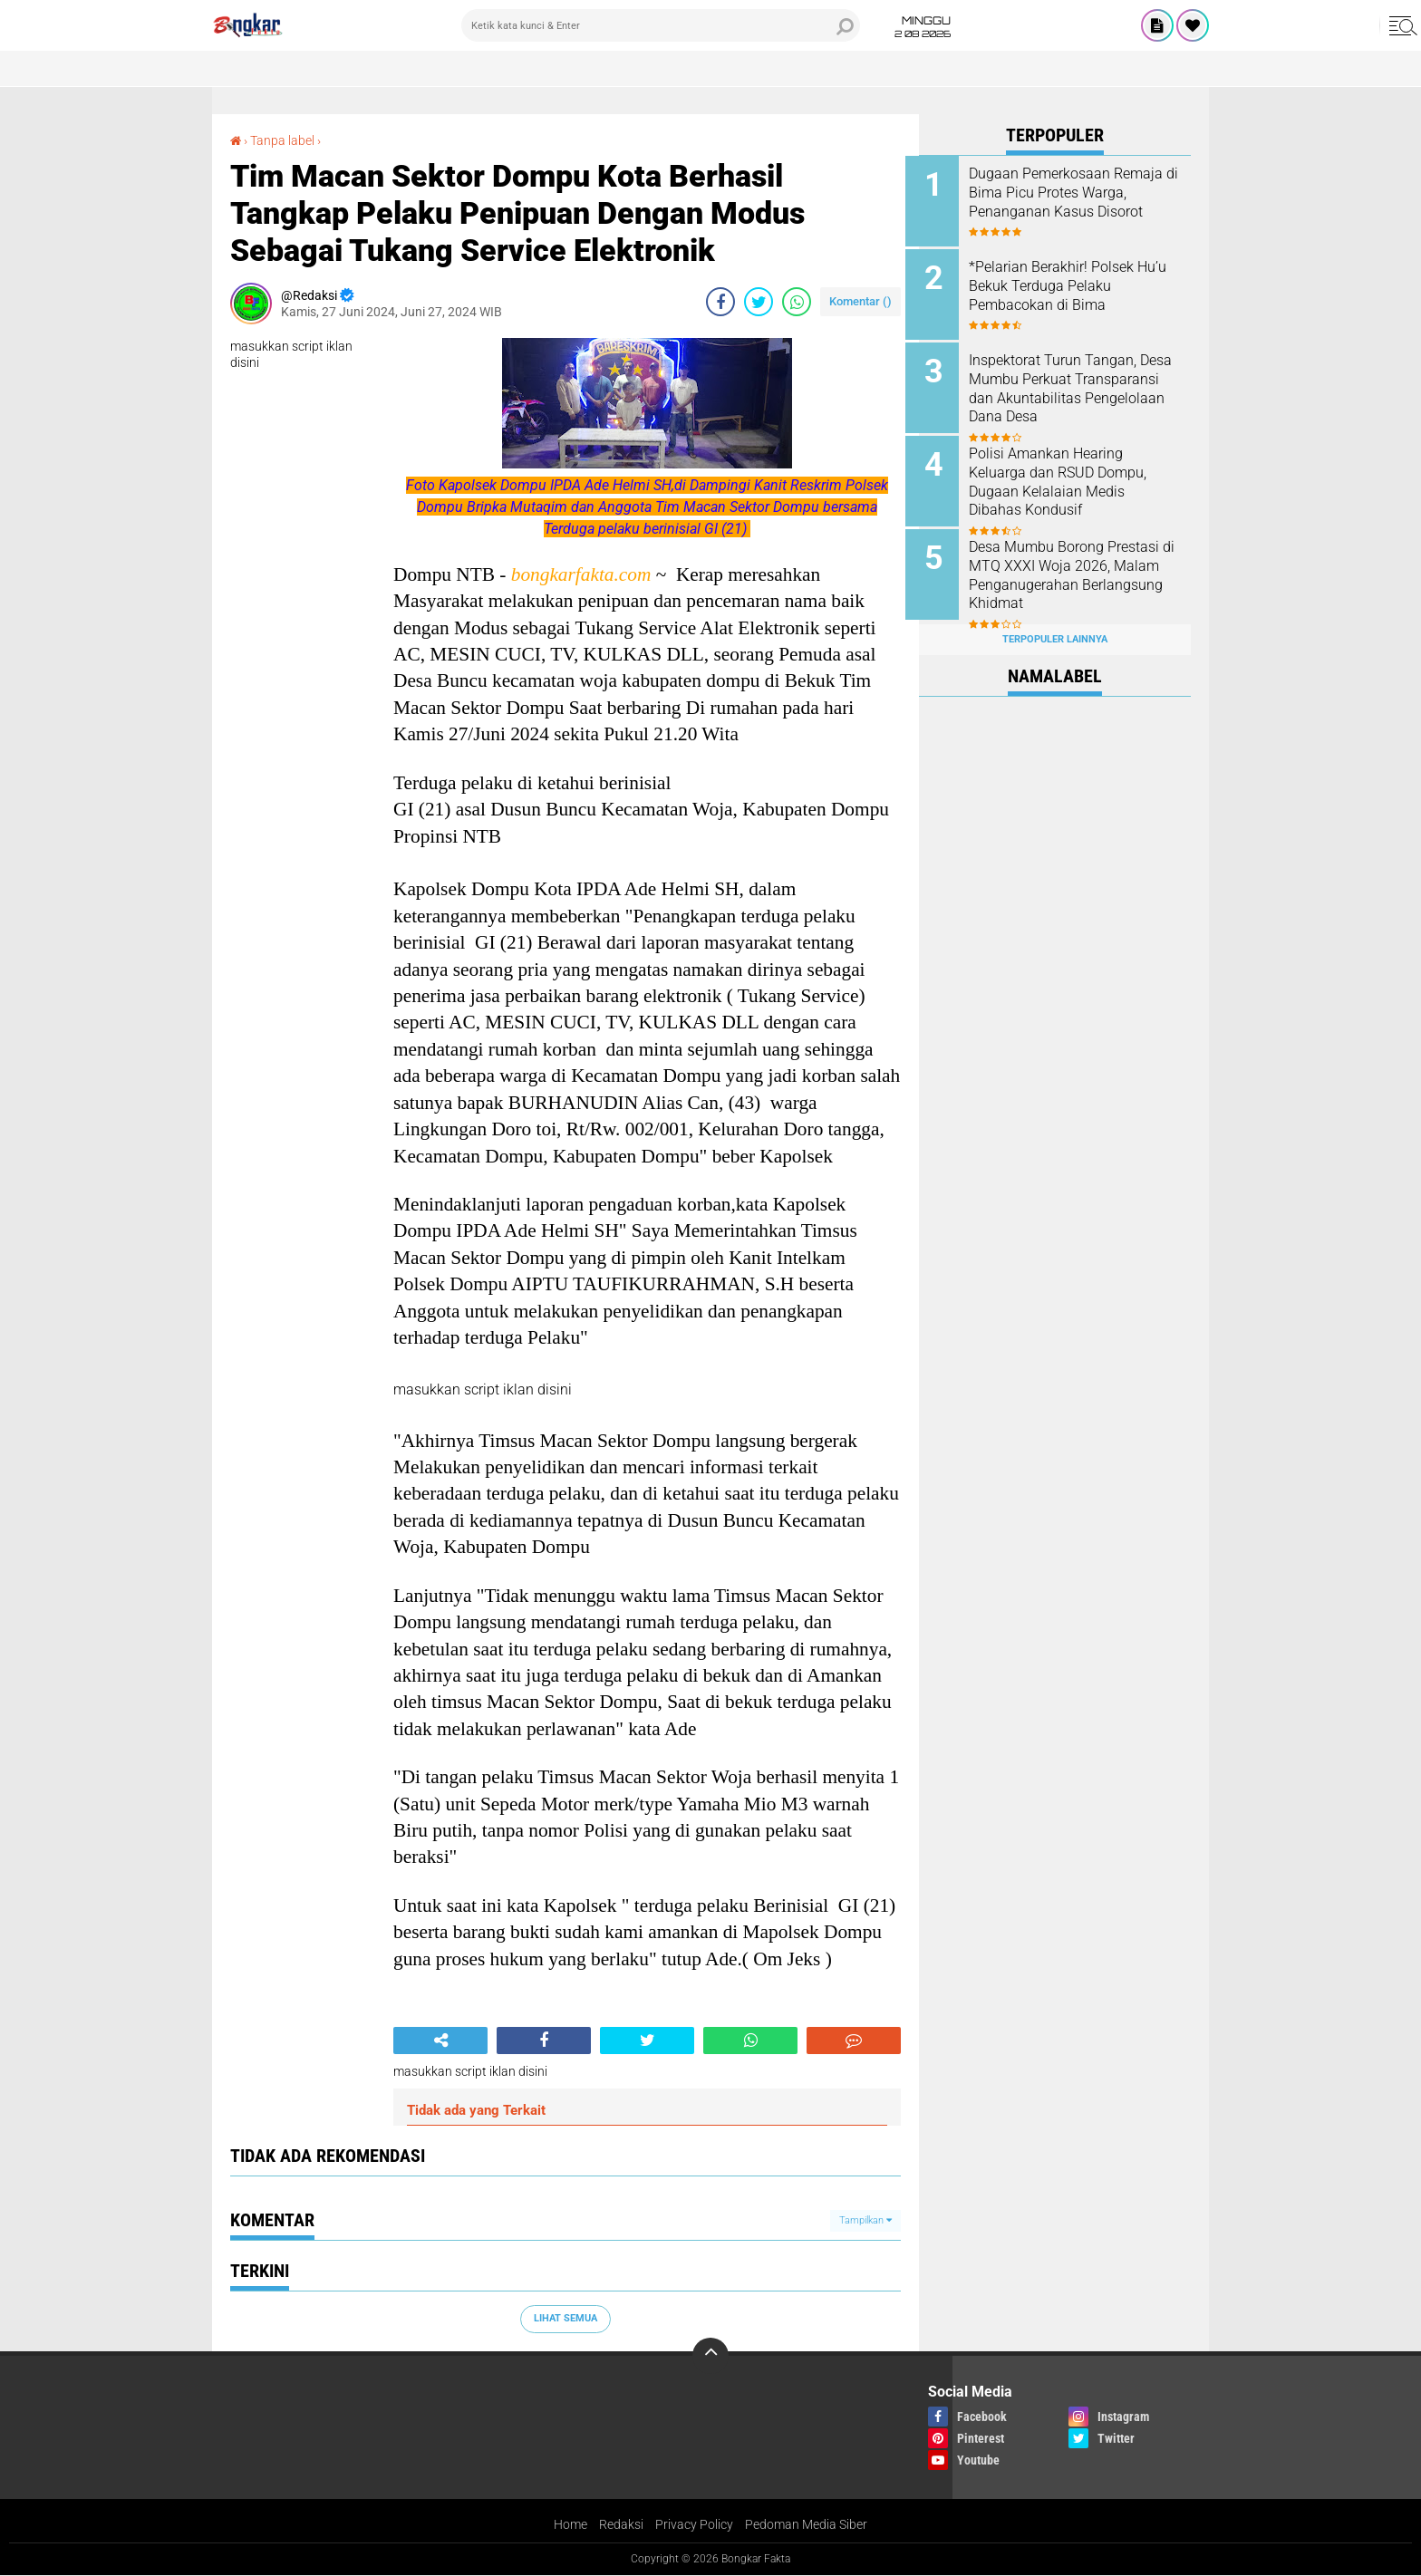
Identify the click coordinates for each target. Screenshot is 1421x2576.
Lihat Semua (565, 2318)
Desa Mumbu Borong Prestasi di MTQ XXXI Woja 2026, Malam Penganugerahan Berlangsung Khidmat (1077, 567)
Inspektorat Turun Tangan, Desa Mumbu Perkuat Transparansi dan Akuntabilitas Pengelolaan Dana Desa (1066, 394)
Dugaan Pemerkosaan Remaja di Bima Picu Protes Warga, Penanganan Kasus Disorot (1079, 192)
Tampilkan (865, 2220)
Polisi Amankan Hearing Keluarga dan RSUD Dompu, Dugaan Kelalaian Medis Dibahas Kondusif (1071, 476)
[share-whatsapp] (796, 301)
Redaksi (621, 2525)
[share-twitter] (758, 301)
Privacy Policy (694, 2525)
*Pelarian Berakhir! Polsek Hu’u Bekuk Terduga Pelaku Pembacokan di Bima (1069, 284)
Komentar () (860, 301)
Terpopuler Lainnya (1054, 628)
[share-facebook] (720, 301)
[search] (660, 25)
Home (570, 2525)
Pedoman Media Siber (806, 2525)
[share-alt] (440, 2040)
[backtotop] (710, 2356)
